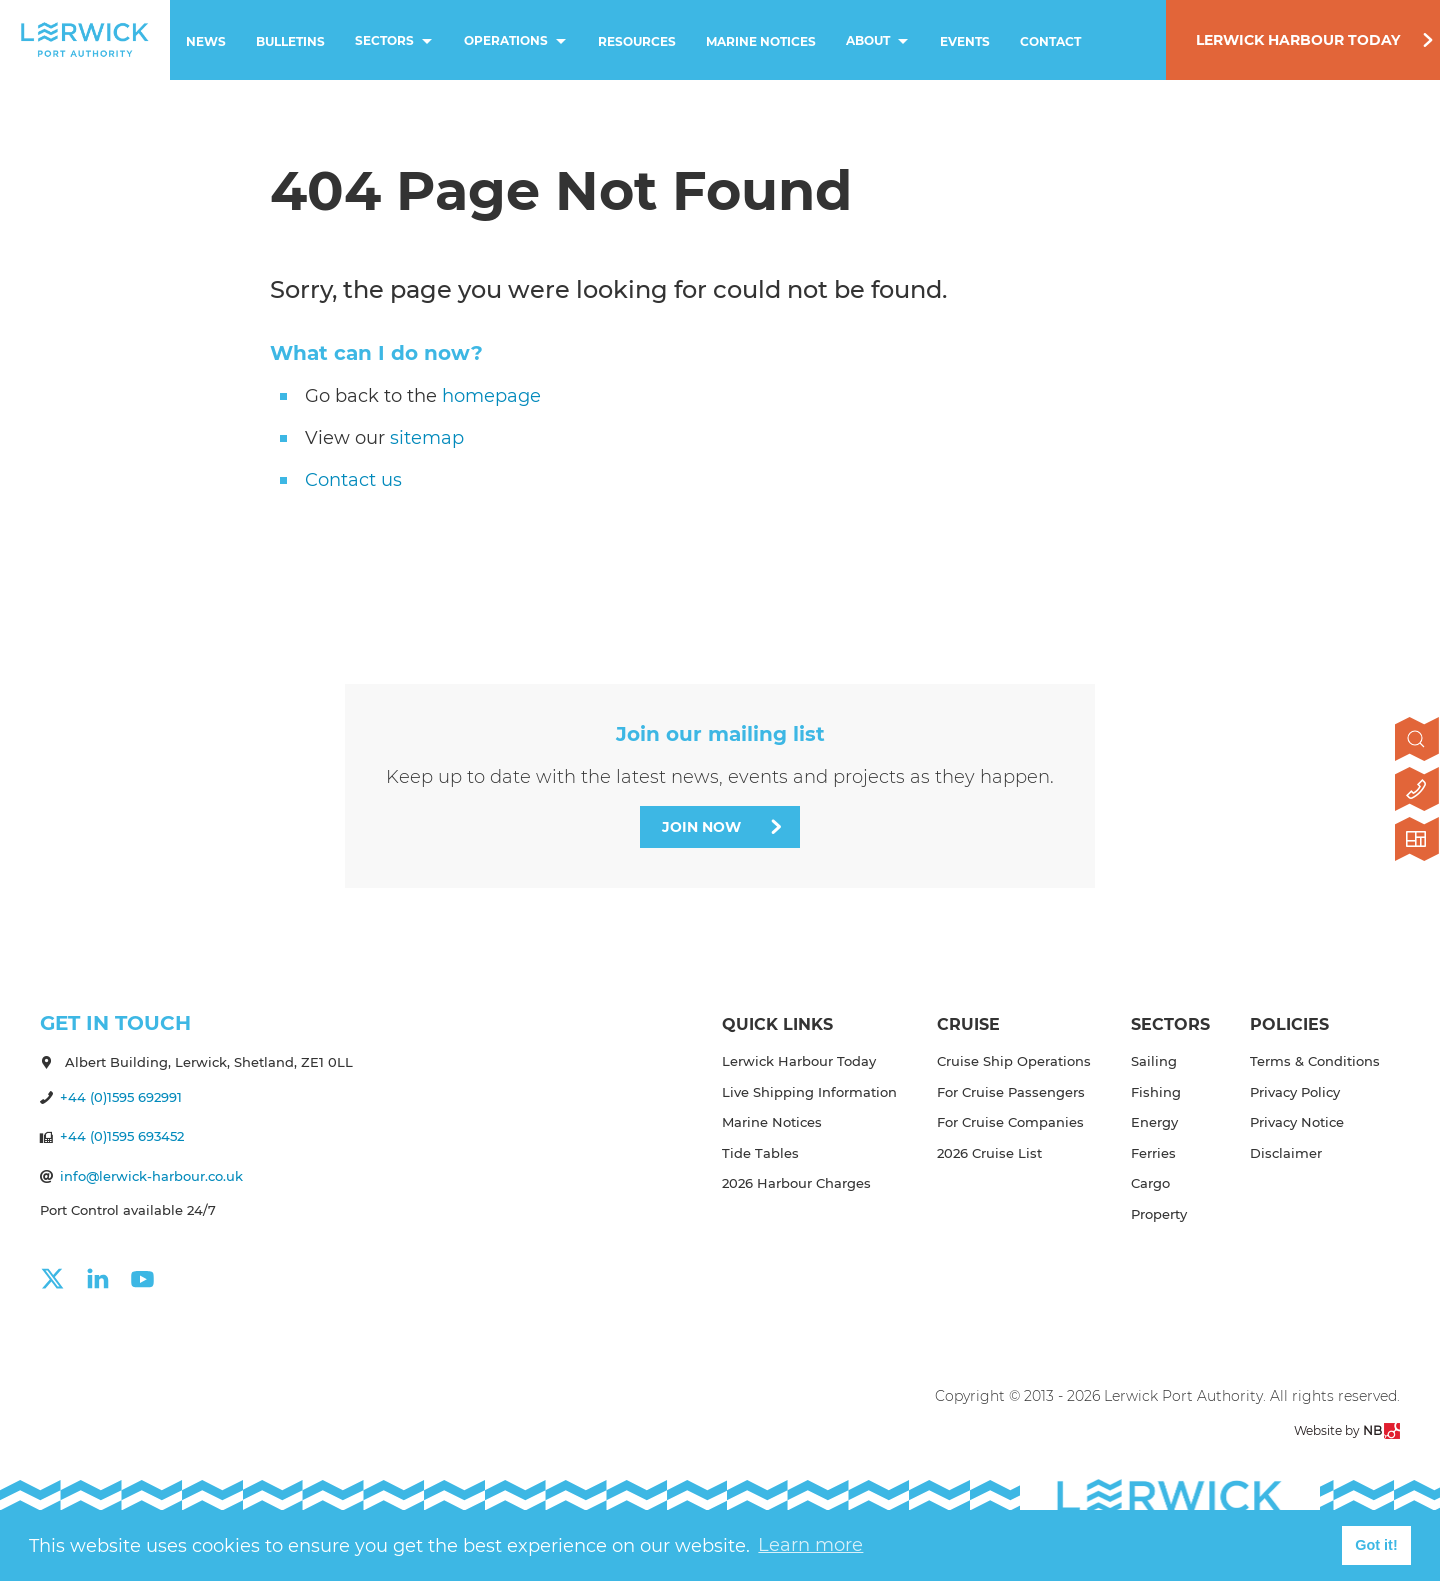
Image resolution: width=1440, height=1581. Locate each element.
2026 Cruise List (989, 1153)
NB (1381, 1431)
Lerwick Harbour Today (1298, 40)
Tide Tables (760, 1153)
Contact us (353, 480)
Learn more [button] (810, 1545)
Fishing (1156, 1092)
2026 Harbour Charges (796, 1183)
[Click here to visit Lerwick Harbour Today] (1417, 841)
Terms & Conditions (1315, 1061)
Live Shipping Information (809, 1092)
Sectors (396, 42)
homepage (491, 396)
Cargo (1150, 1183)
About (879, 42)
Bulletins (290, 41)
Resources (637, 41)
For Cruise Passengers (1011, 1092)
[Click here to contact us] (1417, 791)
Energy (1154, 1122)
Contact (1050, 41)
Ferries (1153, 1153)
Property (1159, 1214)
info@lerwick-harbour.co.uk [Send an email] (151, 1176)
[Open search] (1417, 741)
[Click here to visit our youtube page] (152, 1278)
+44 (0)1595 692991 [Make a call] (121, 1097)
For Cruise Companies (1010, 1122)
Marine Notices (761, 41)
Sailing (1154, 1061)
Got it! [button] (1376, 1545)
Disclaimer (1286, 1153)
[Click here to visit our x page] (62, 1278)
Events (965, 41)
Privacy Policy (1295, 1092)
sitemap (427, 438)
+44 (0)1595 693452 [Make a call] (122, 1136)
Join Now (701, 827)
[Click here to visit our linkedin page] (107, 1278)
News (206, 41)
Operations (517, 42)
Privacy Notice (1297, 1122)
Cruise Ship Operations (1014, 1061)
